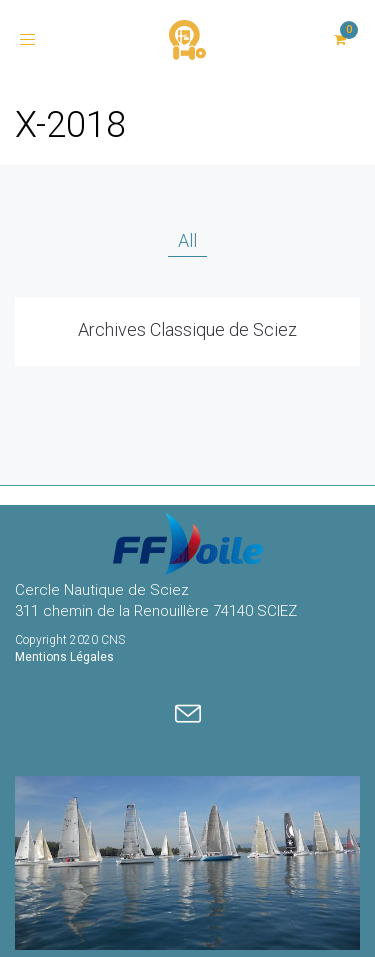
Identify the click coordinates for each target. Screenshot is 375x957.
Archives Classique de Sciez (187, 329)
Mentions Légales (64, 657)
